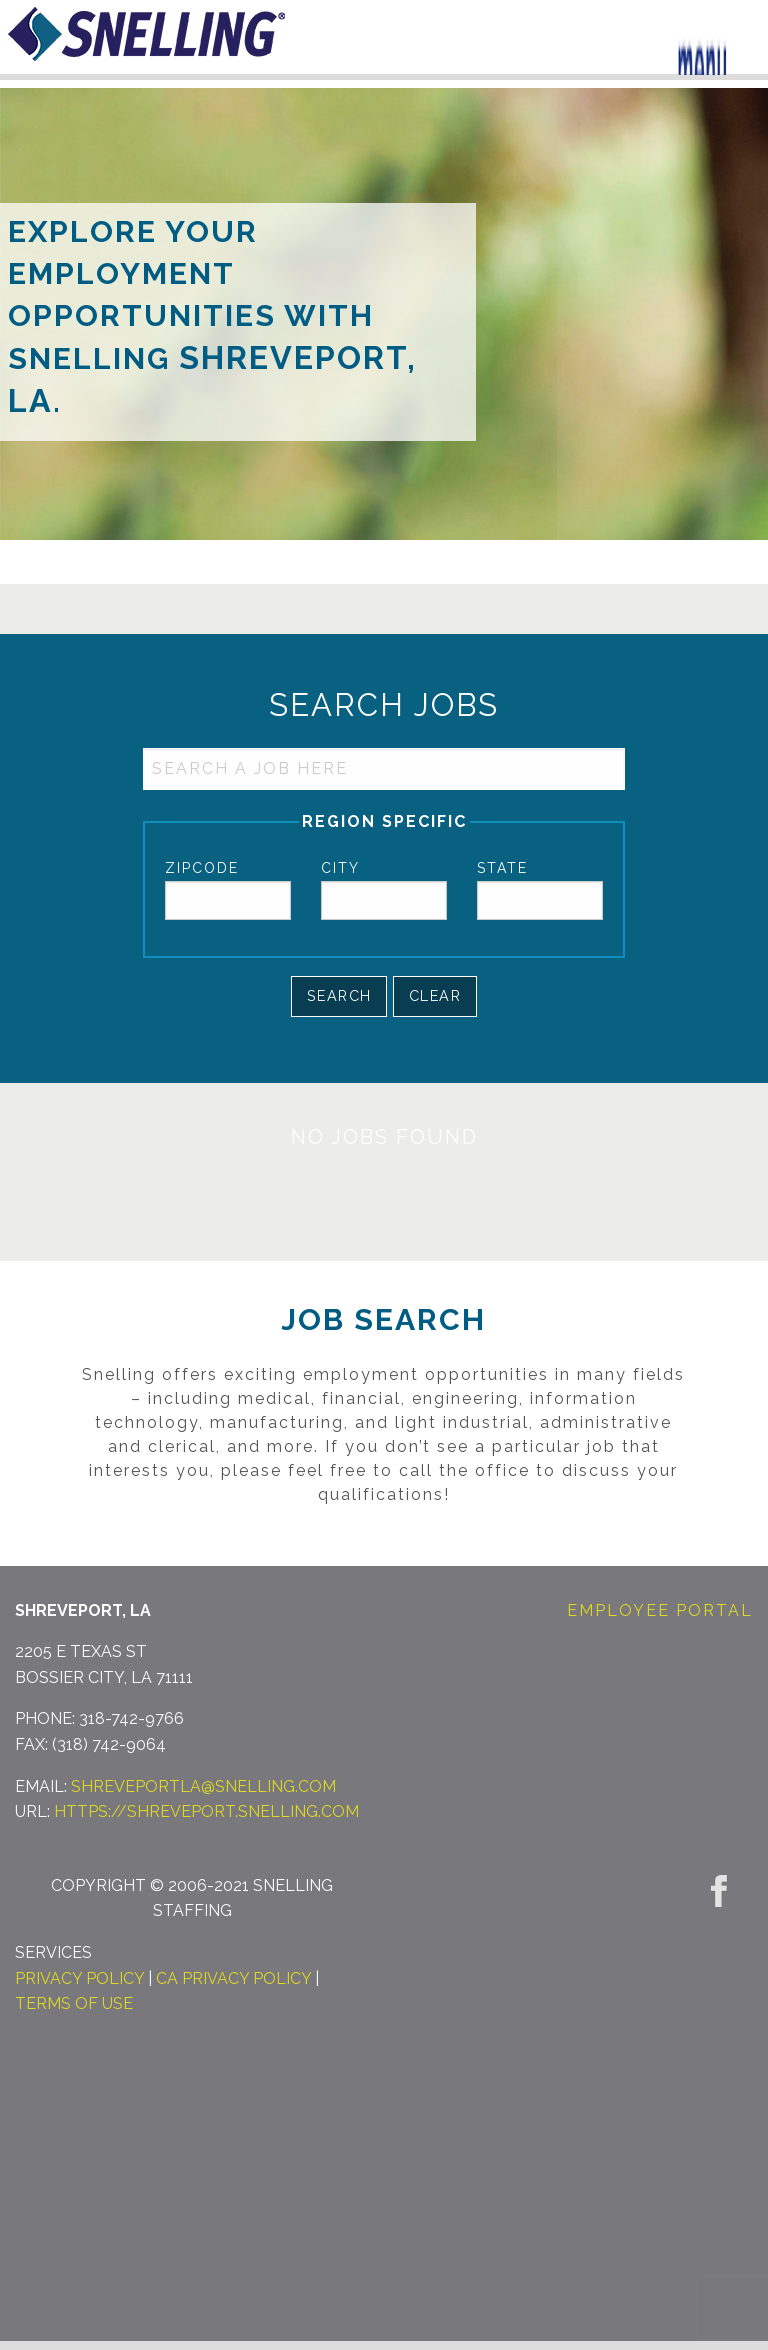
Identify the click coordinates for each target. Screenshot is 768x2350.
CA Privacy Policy (233, 1978)
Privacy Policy (79, 1978)
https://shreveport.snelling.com (206, 1811)
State (502, 868)
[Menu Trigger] (702, 47)
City (340, 868)
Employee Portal (660, 1610)
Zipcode (202, 868)
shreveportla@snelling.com (203, 1786)
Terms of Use (74, 2003)
